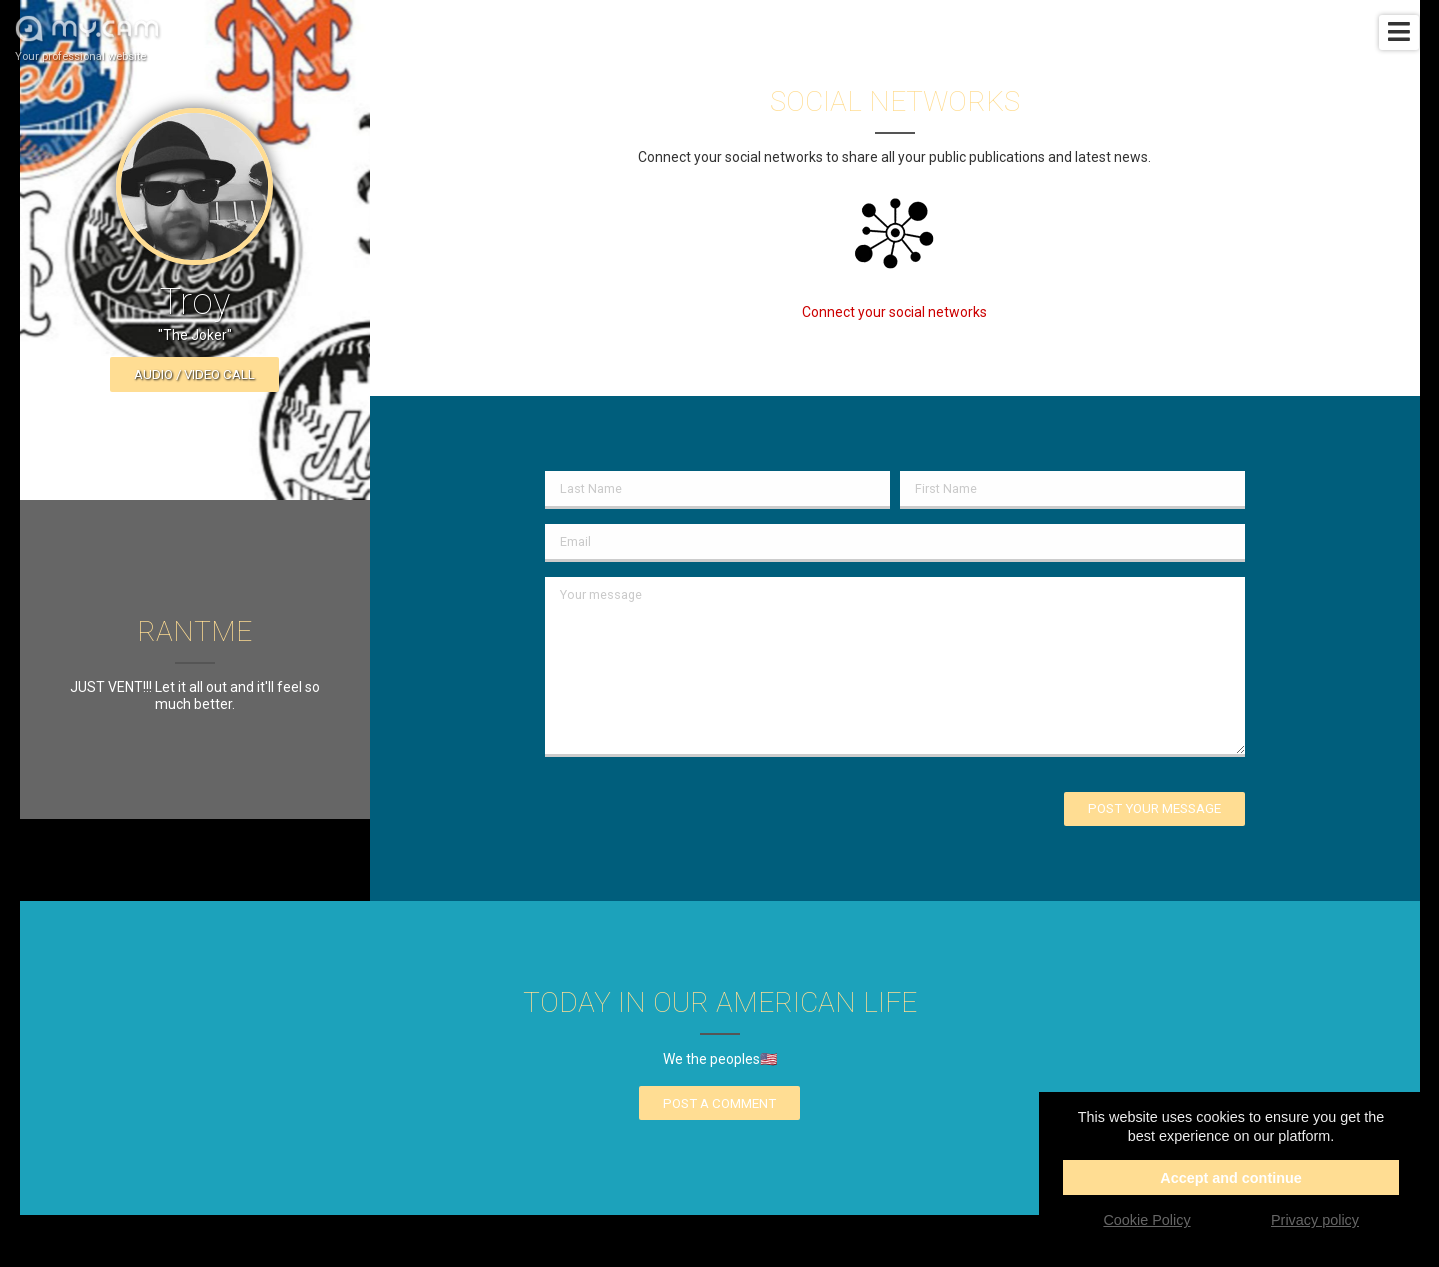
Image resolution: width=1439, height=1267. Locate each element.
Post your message (1154, 808)
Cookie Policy (1146, 1220)
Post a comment (719, 1103)
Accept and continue (1231, 1178)
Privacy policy (1315, 1220)
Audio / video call (194, 374)
